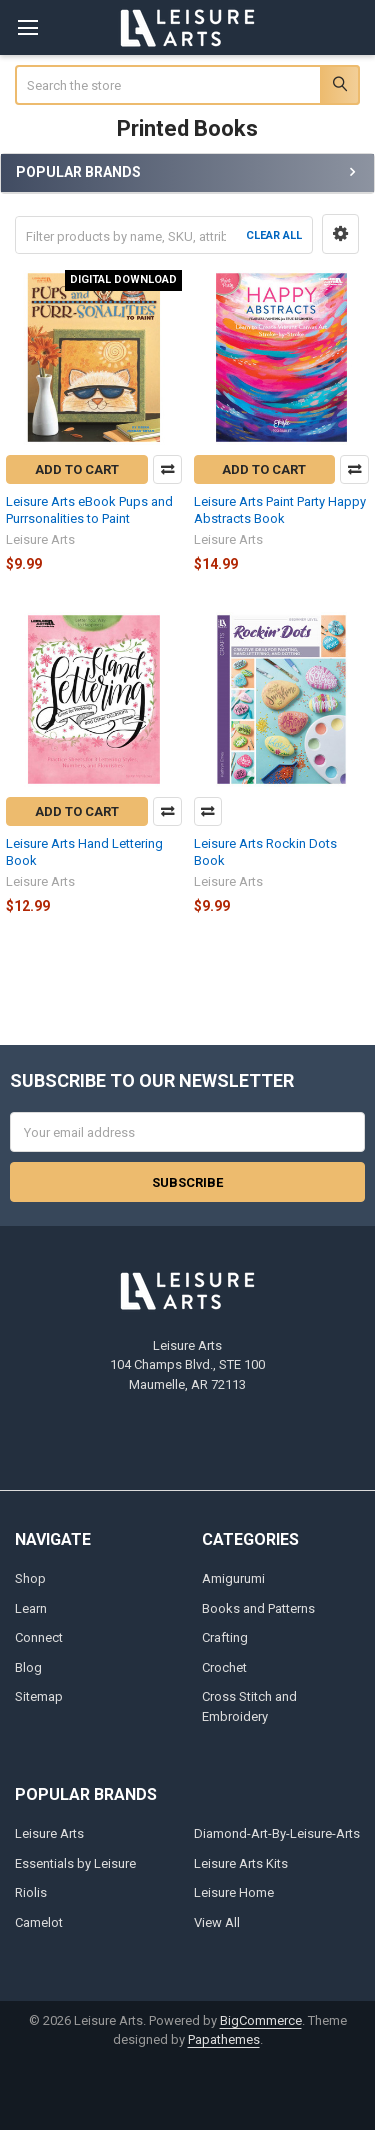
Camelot (39, 1922)
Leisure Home (234, 1892)
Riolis (31, 1892)
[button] (340, 234)
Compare (167, 469)
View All (217, 1922)
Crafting (225, 1637)
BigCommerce (261, 2020)
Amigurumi (233, 1578)
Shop (30, 1578)
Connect (39, 1637)
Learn (31, 1608)
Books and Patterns (258, 1608)
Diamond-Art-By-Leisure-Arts (277, 1833)
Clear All (274, 235)
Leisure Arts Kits (241, 1863)
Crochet (224, 1667)
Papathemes (224, 2039)
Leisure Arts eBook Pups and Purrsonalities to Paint (89, 509)
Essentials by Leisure (75, 1863)
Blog (28, 1667)
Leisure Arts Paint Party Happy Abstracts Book (280, 509)
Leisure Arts (49, 1833)
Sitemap (39, 1696)
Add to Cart (77, 469)
